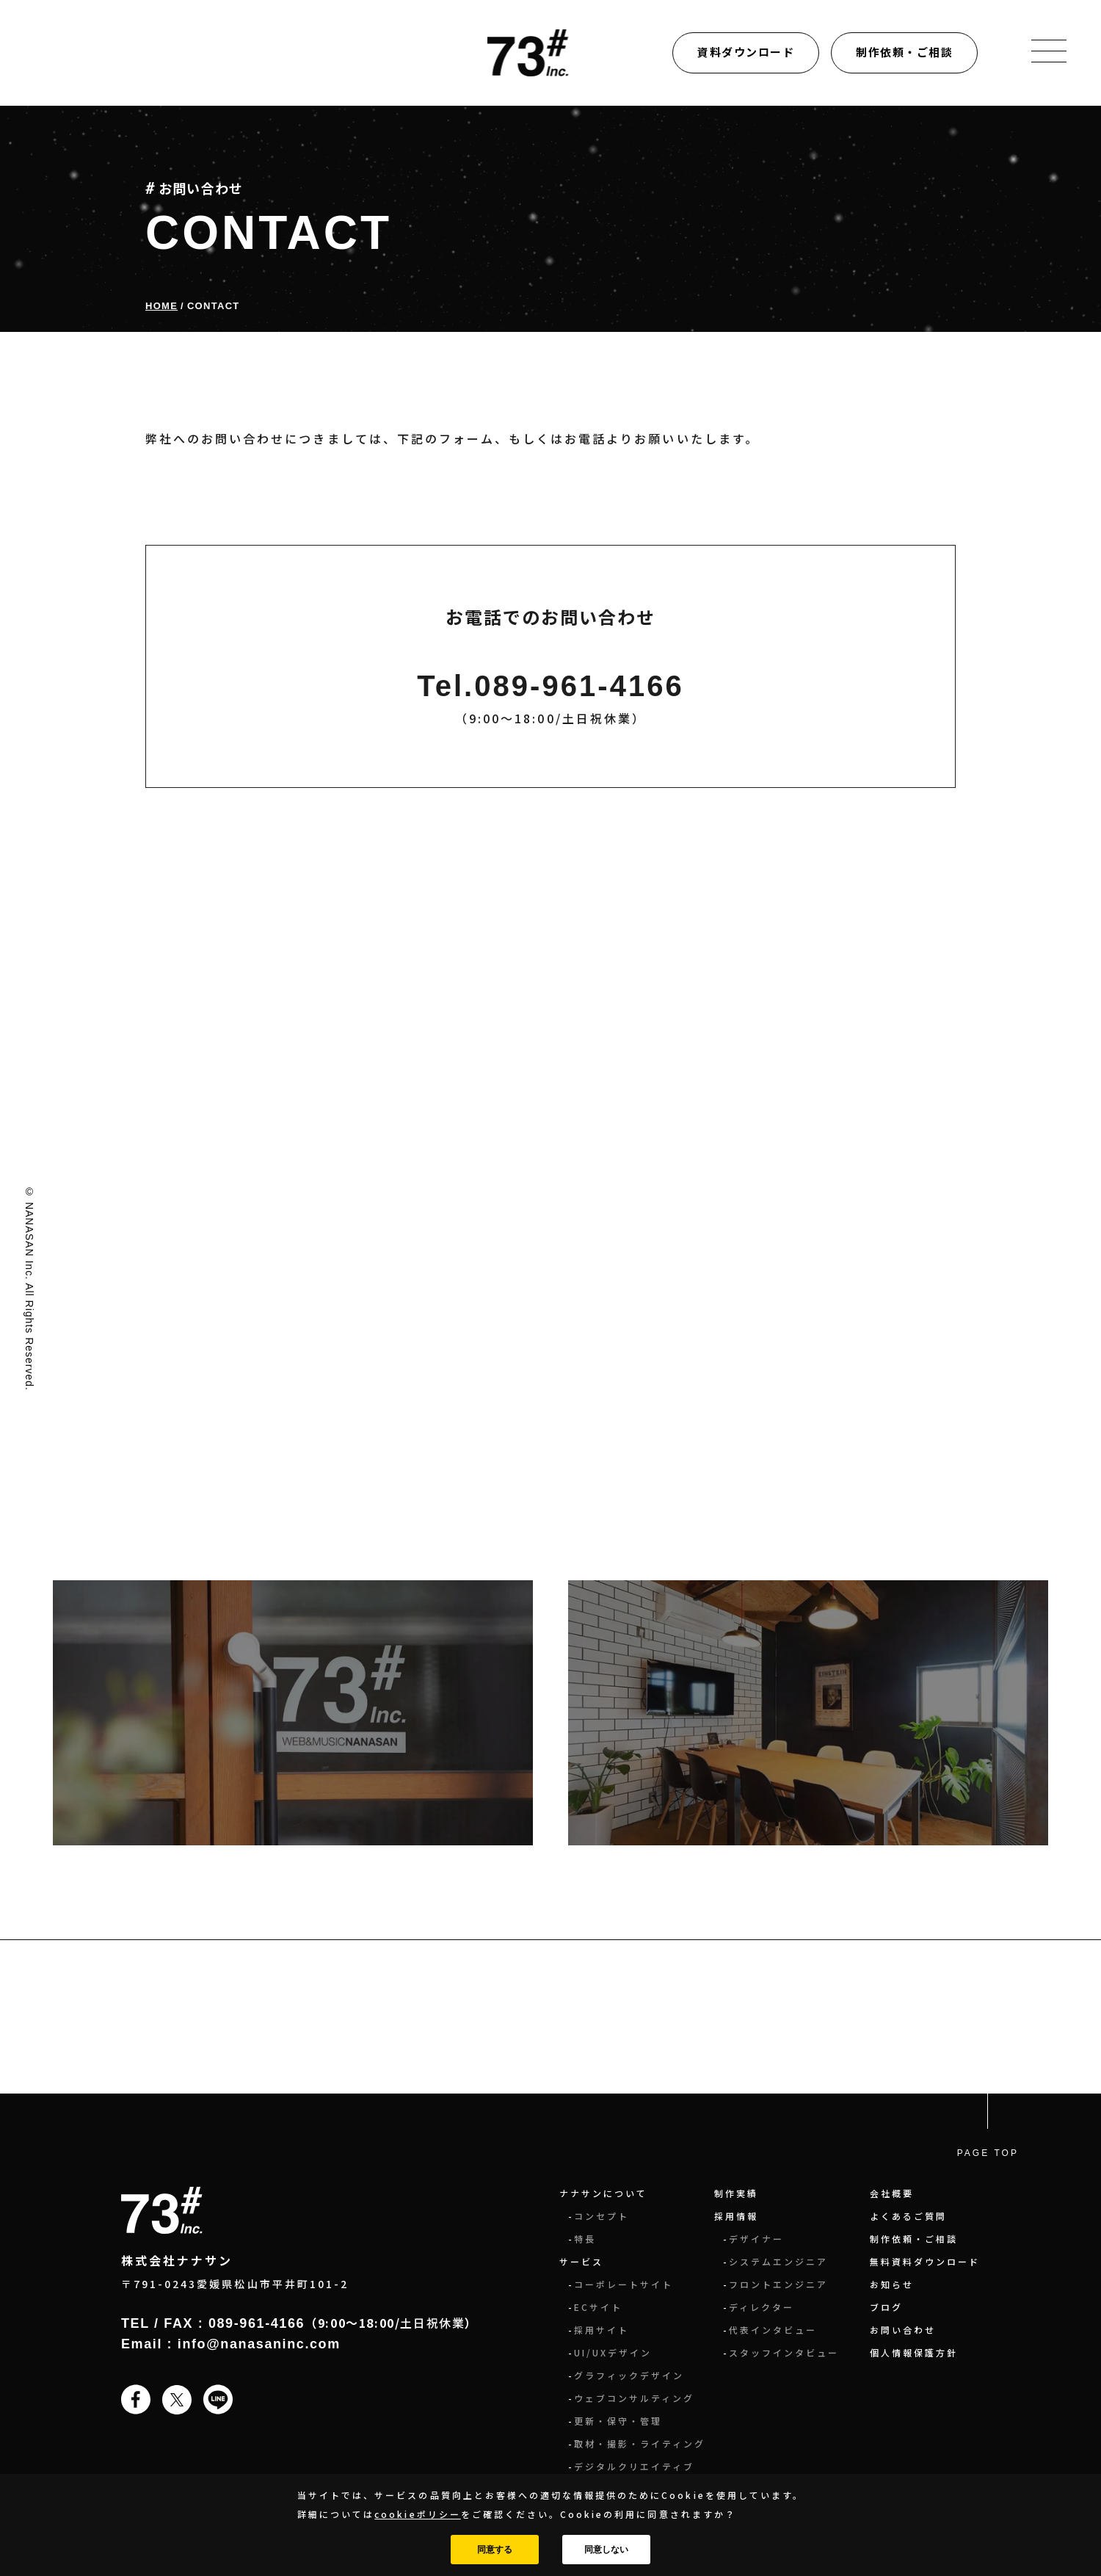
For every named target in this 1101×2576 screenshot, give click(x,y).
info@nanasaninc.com (259, 2344)
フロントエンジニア (778, 2284)
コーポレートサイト (623, 2284)
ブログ (886, 2307)
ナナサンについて (603, 2193)
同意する (494, 2549)
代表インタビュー (773, 2329)
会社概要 (892, 2193)
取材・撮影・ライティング (639, 2443)
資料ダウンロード (745, 51)
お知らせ (892, 2284)
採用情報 (736, 2216)
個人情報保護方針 (914, 2352)
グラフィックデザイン (629, 2375)
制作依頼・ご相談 (904, 51)
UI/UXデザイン (613, 2352)
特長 (585, 2238)
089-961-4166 (256, 2323)
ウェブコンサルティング (634, 2398)
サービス (581, 2261)
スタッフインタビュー (784, 2352)
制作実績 (736, 2193)
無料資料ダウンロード (925, 2261)
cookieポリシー (417, 2514)
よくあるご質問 (908, 2216)
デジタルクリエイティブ (634, 2466)
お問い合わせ (903, 2329)
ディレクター (761, 2307)
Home (161, 305)
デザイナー (756, 2238)
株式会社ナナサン (177, 2260)
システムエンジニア (778, 2261)
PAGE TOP (988, 2153)
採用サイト (601, 2329)
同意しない (606, 2549)
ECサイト (598, 2307)
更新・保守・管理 (618, 2420)
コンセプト (601, 2216)
